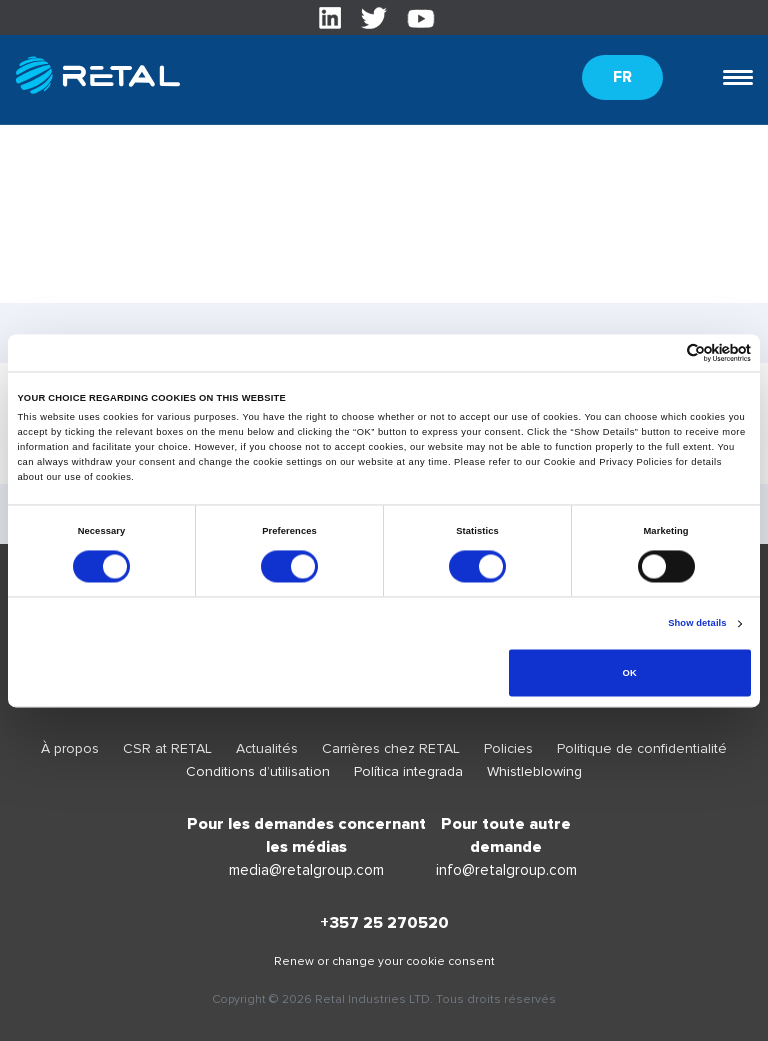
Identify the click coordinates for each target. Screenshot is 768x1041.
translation (50, 291)
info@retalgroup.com (506, 870)
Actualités (267, 748)
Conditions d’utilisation (258, 771)
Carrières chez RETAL (391, 748)
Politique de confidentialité (642, 748)
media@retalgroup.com (306, 870)
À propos (70, 748)
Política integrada (408, 771)
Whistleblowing (534, 771)
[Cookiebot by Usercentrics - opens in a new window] (663, 352)
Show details (697, 624)
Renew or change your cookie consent (384, 961)
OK (630, 673)
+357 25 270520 (384, 923)
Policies (508, 748)
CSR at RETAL (167, 748)
